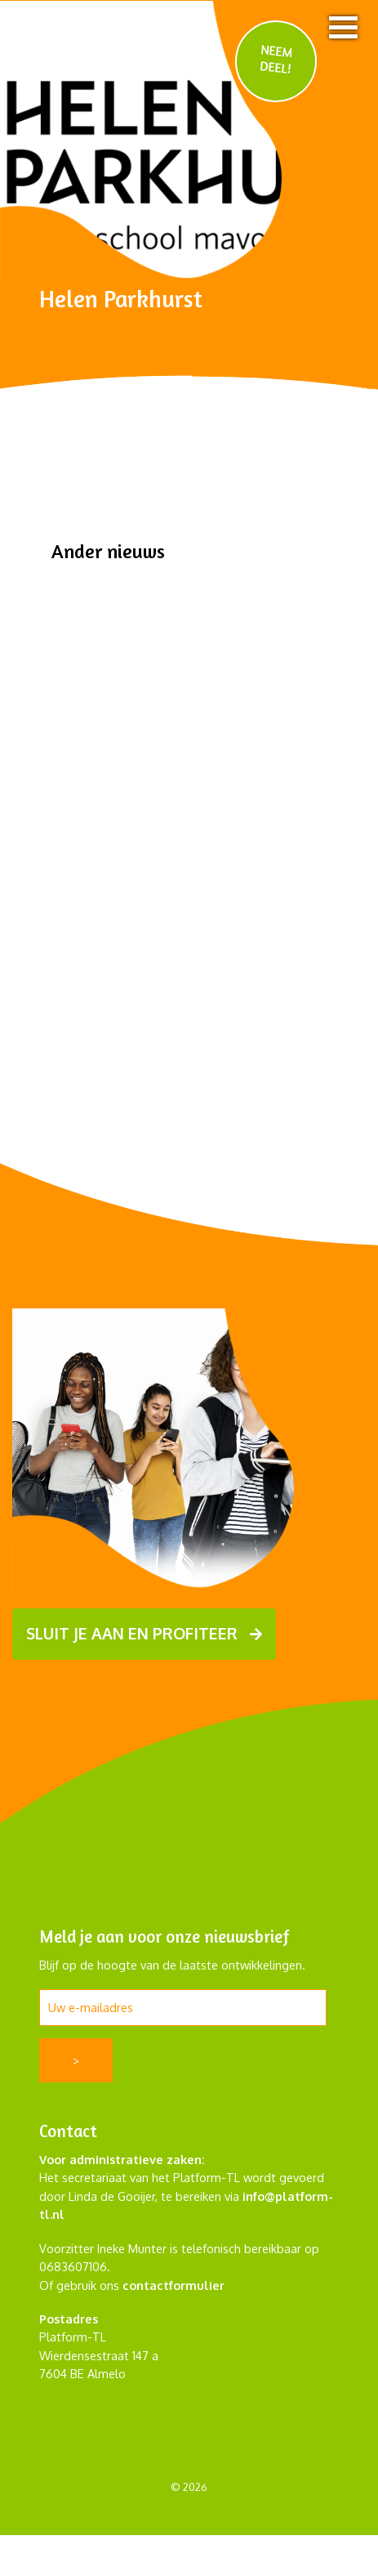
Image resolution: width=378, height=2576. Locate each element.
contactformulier (173, 2285)
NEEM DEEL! (277, 58)
